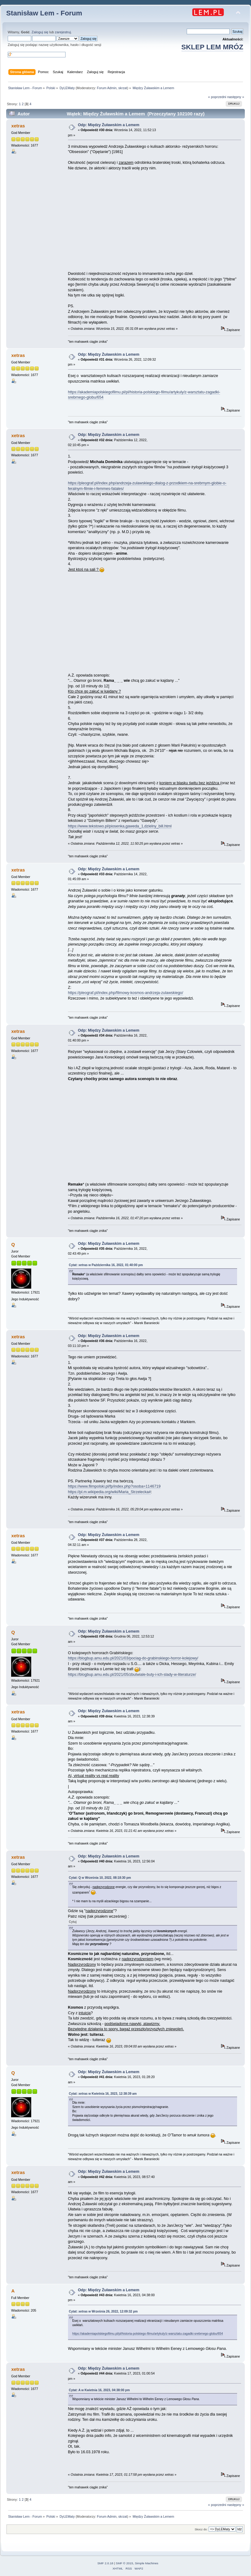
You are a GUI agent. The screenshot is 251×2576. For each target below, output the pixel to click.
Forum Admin (106, 88)
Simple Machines (146, 2563)
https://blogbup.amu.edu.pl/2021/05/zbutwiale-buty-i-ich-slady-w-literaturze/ (132, 1674)
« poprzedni (217, 97)
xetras (18, 125)
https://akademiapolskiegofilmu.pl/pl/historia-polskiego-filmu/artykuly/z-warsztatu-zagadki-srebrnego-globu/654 (147, 2333)
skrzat (122, 88)
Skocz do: (201, 2529)
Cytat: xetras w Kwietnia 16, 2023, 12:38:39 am (103, 2093)
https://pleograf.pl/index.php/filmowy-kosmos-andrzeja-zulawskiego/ (125, 993)
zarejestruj (63, 32)
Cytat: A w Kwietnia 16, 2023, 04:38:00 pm (99, 2390)
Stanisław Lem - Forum (44, 13)
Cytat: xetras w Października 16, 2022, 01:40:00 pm (106, 1265)
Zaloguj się (40, 32)
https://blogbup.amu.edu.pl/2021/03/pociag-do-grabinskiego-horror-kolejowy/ (133, 1658)
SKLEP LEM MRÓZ (212, 47)
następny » (235, 97)
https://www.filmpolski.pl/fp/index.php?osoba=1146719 (114, 1486)
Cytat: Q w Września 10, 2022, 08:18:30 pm (100, 1877)
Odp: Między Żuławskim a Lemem (108, 125)
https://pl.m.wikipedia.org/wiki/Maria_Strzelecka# (109, 1492)
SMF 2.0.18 (105, 2563)
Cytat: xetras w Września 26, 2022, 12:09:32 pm (103, 2311)
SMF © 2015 (124, 2563)
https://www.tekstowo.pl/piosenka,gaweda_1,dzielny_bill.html (120, 826)
